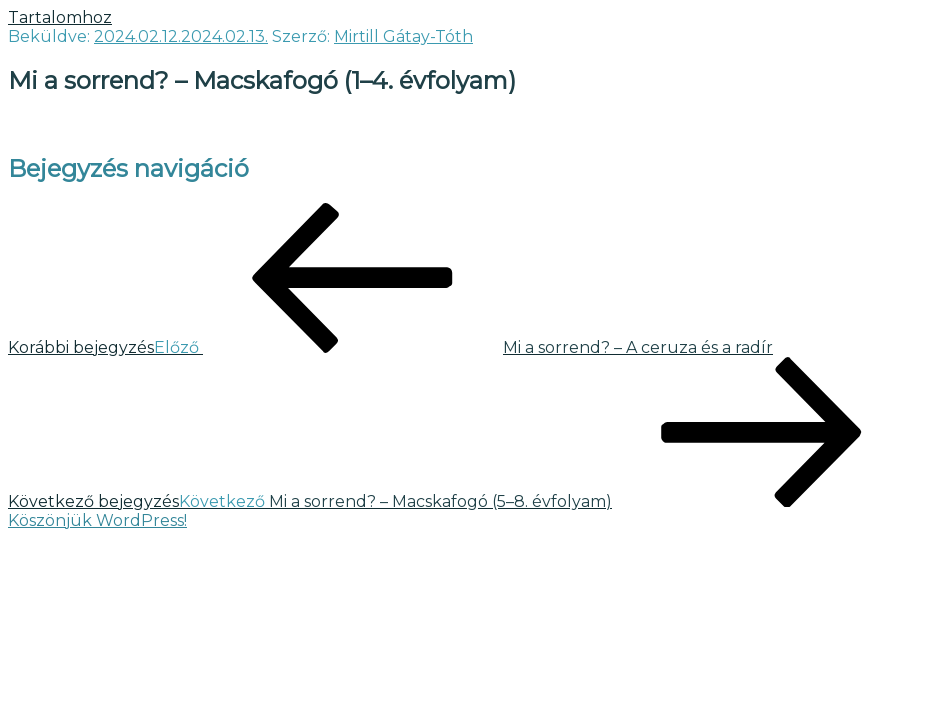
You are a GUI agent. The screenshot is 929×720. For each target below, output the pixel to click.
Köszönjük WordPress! (97, 520)
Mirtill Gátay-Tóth (403, 36)
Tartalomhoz (60, 17)
